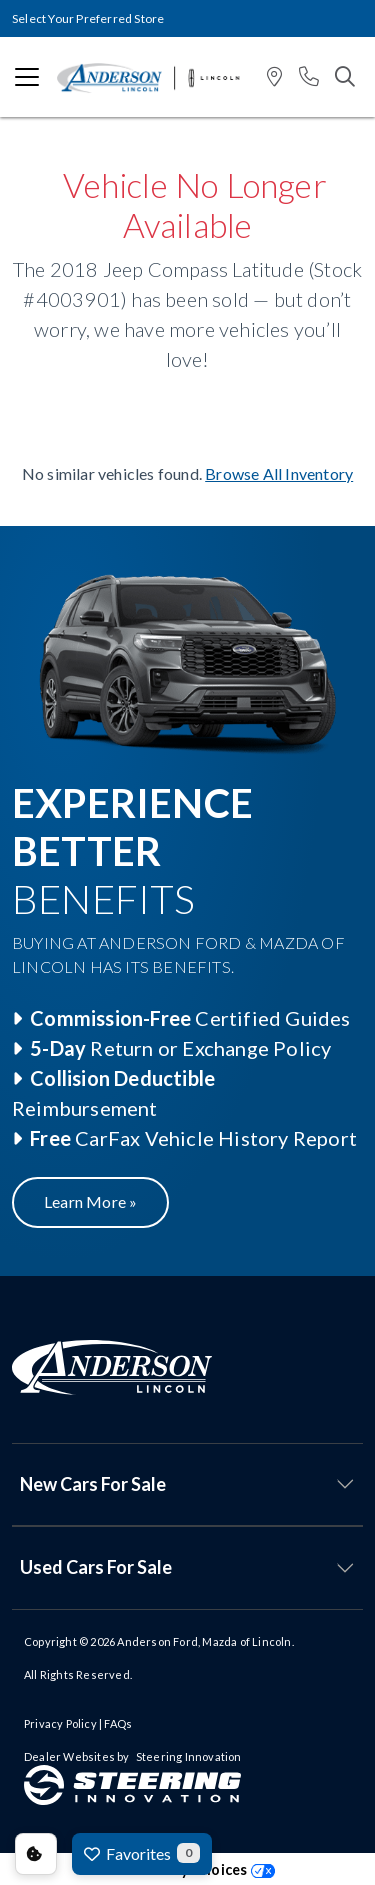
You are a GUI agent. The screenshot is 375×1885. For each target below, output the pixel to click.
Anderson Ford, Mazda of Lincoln (204, 1641)
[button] (274, 77)
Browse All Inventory (279, 473)
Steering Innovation (189, 1756)
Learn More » (90, 1201)
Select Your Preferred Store (88, 18)
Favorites (142, 1853)
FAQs (118, 1723)
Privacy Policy (60, 1723)
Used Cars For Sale (96, 1567)
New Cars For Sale (93, 1484)
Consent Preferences (36, 1854)
